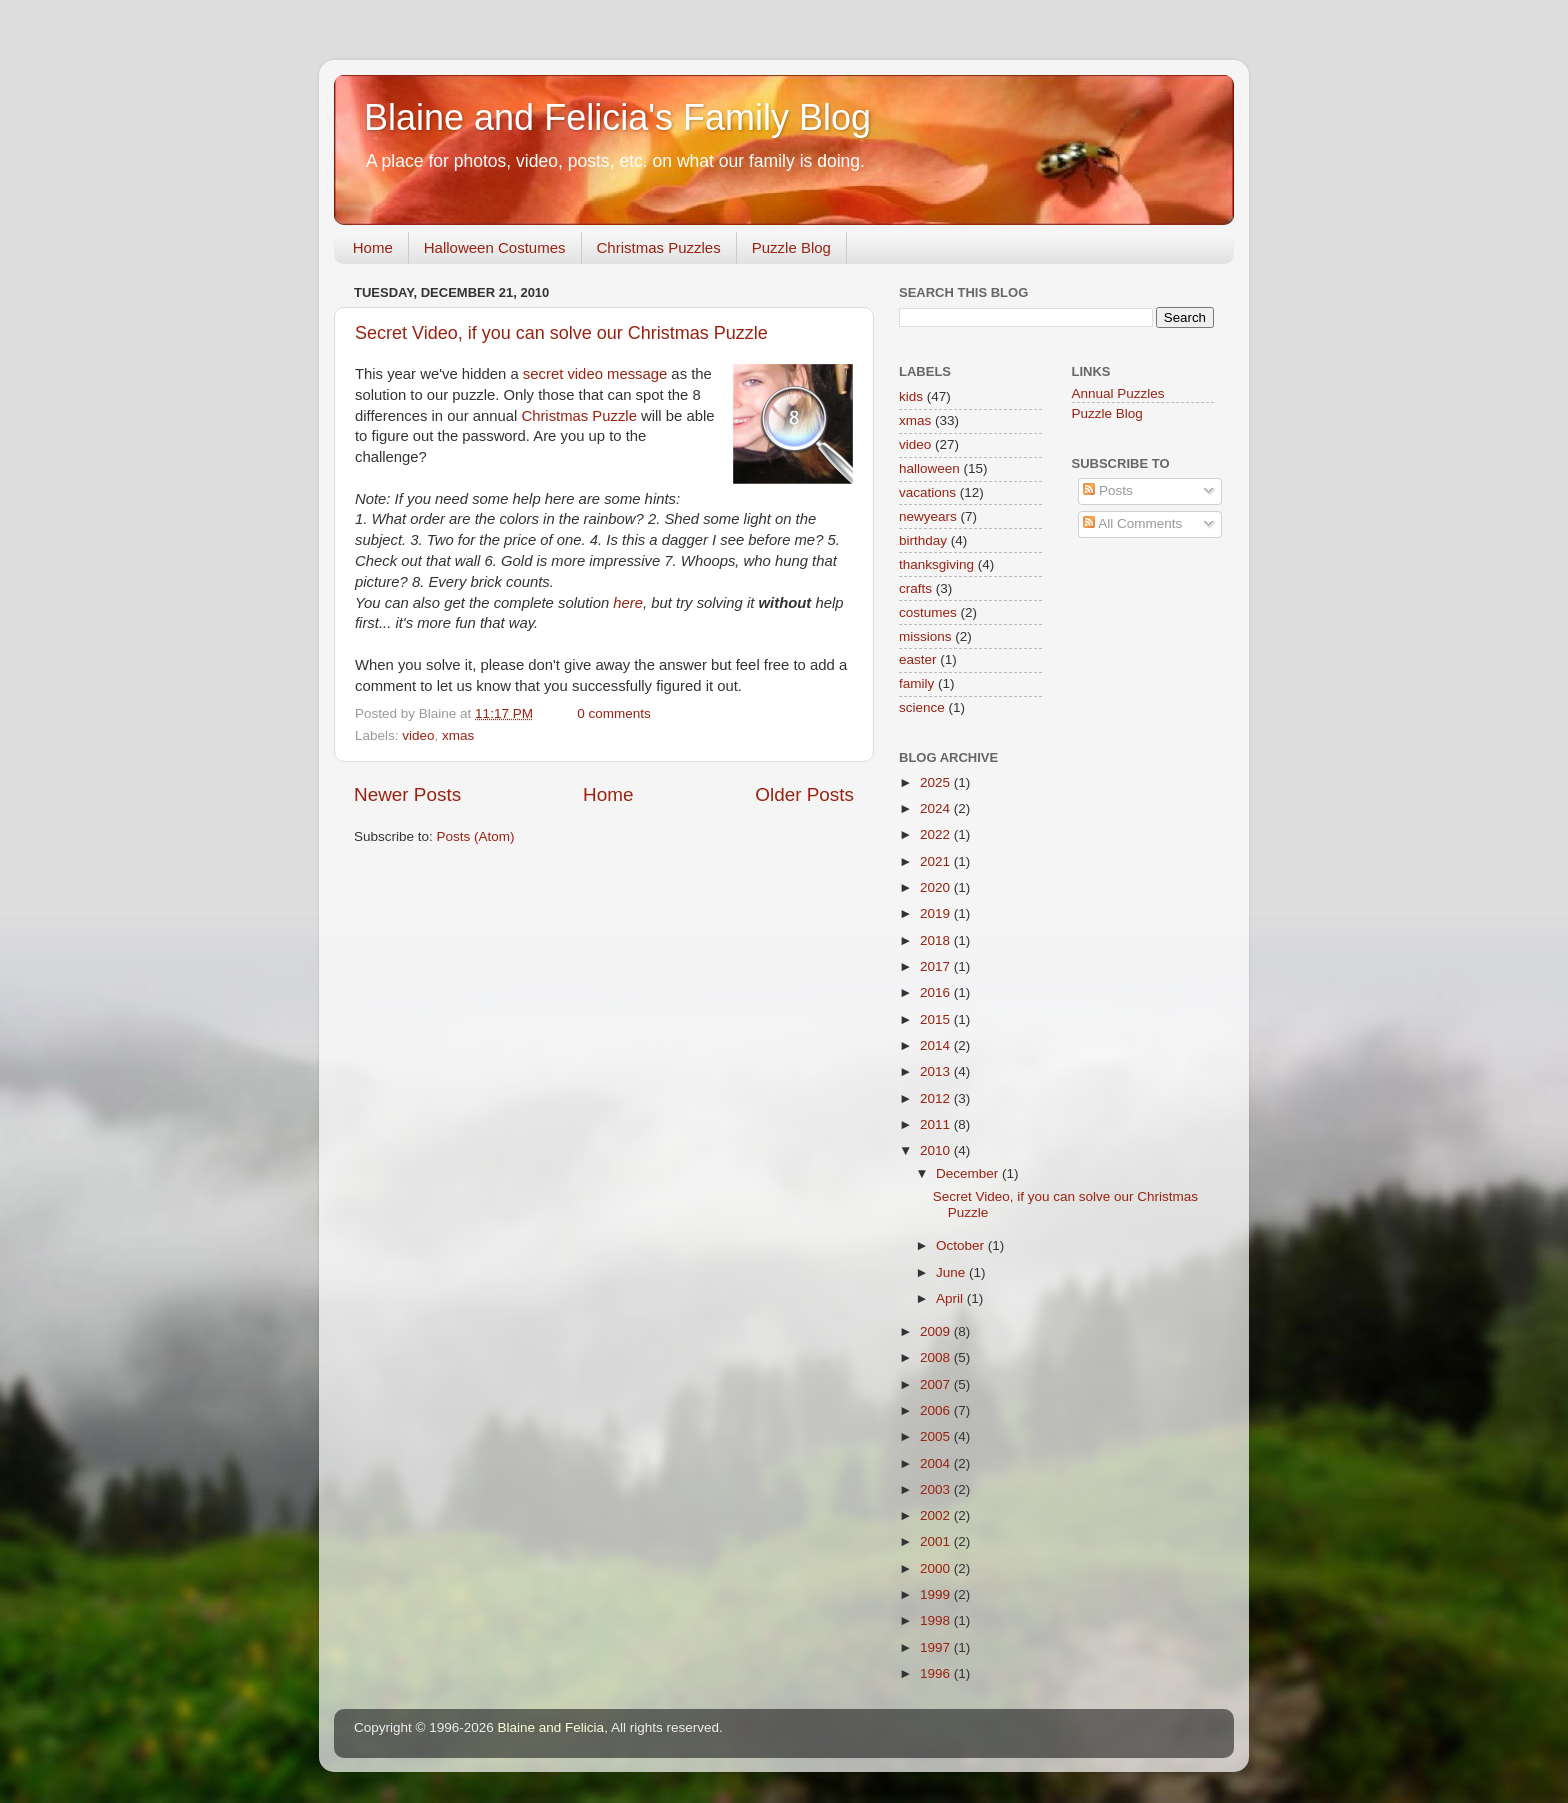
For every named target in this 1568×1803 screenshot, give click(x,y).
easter (918, 659)
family (916, 683)
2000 (937, 1568)
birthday (923, 540)
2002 (937, 1515)
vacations (927, 492)
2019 (937, 913)
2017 (937, 966)
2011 (937, 1124)
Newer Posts (407, 794)
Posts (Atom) (476, 836)
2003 (937, 1489)
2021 (937, 861)
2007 (937, 1384)
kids (911, 396)
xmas (458, 735)
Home (373, 247)
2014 (937, 1045)
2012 (937, 1098)
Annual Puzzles (1118, 393)
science (922, 707)
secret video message (595, 374)
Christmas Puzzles (659, 247)
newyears (928, 516)
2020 (937, 887)
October (962, 1245)
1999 (937, 1594)
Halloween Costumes (495, 247)
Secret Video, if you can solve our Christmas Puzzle (561, 333)
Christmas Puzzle (578, 416)
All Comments (1132, 523)
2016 (937, 992)
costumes (928, 612)
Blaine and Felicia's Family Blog (617, 117)
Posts (1108, 490)
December (969, 1173)
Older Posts (804, 794)
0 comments (614, 713)
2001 (937, 1541)
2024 (937, 808)
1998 (937, 1620)
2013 (937, 1071)
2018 (937, 940)
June (952, 1272)
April (951, 1298)
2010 (937, 1150)
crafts (915, 588)
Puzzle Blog (791, 247)
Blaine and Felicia (551, 1727)
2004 (937, 1463)
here (628, 603)
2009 (937, 1331)
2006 (937, 1410)
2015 (937, 1019)
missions (925, 636)
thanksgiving (936, 564)
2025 (937, 782)
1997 (937, 1647)
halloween (929, 468)
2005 (937, 1436)
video (418, 735)
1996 (937, 1673)
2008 (937, 1357)
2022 (937, 834)
